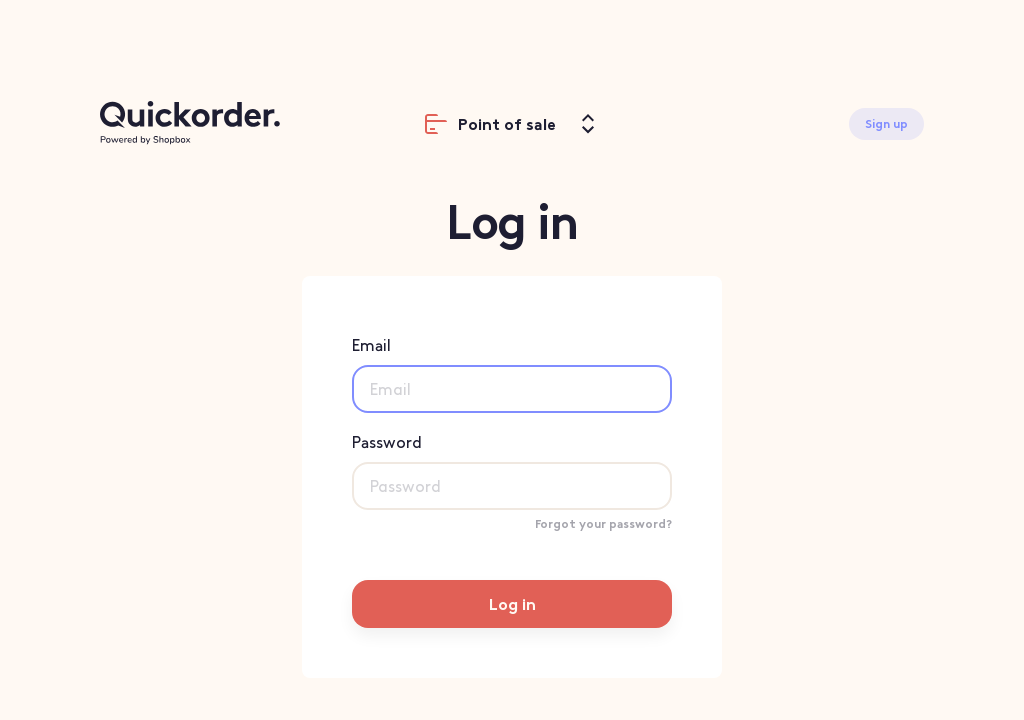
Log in (512, 604)
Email (512, 374)
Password (512, 471)
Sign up (886, 124)
